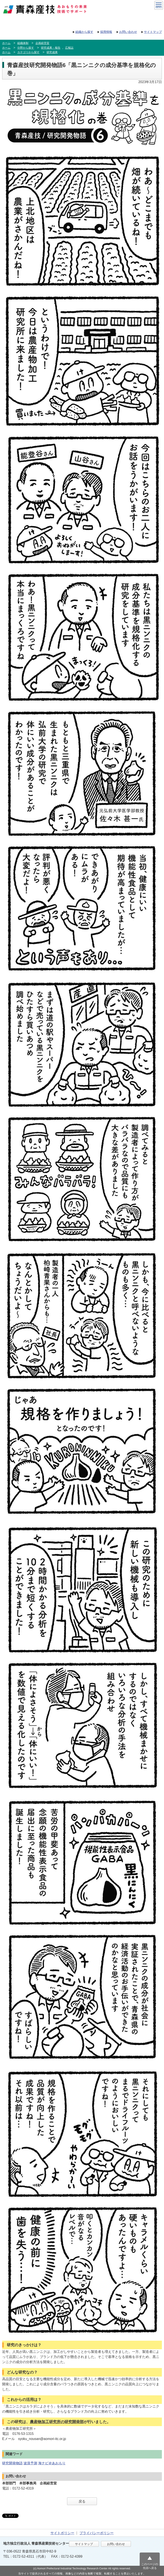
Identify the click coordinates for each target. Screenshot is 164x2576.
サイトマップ (153, 32)
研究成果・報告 (50, 47)
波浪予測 (30, 2463)
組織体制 (22, 43)
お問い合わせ (128, 32)
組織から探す (84, 32)
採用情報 (106, 32)
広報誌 (69, 47)
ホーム (6, 43)
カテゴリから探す (28, 52)
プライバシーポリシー (96, 2533)
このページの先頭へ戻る (149, 2566)
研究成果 (52, 52)
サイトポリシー (62, 2533)
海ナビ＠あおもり (52, 2463)
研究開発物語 (12, 2463)
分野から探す (25, 47)
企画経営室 (42, 43)
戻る (82, 2501)
